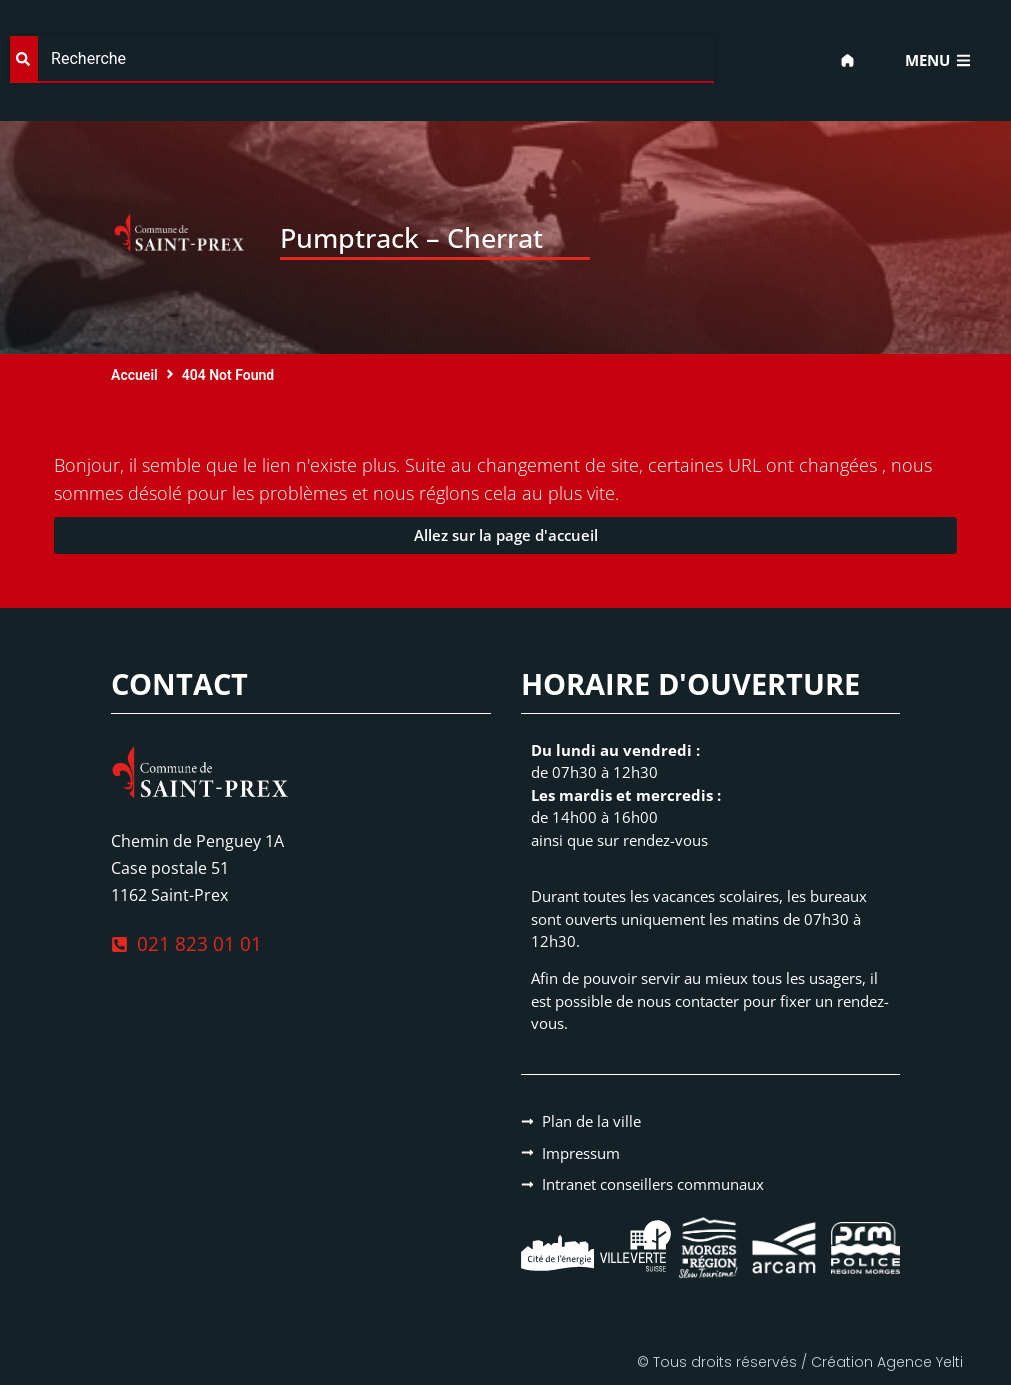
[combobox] (361, 59)
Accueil (134, 375)
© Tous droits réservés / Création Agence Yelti (800, 1362)
